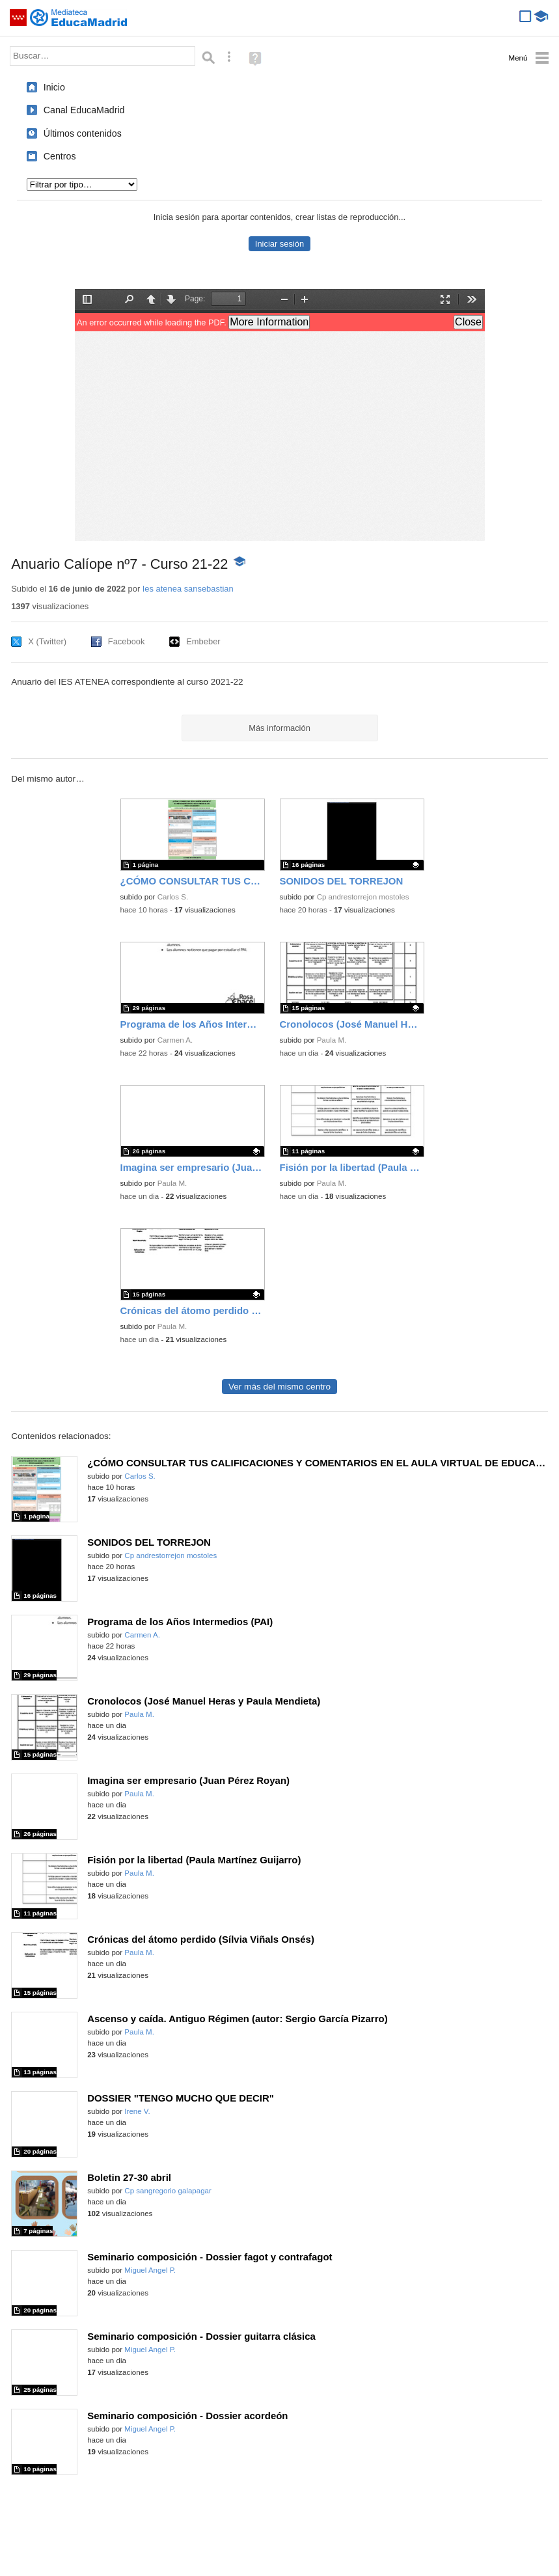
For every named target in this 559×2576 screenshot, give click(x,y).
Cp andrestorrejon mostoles (363, 897)
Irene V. (137, 2111)
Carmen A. (175, 1040)
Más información (279, 728)
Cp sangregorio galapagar (167, 2191)
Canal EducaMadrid (84, 110)
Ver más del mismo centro (279, 1386)
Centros (60, 156)
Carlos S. (172, 897)
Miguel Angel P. (150, 2270)
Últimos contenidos (83, 133)
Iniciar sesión (279, 244)
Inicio (54, 87)
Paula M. (332, 1040)
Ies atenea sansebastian (188, 589)
